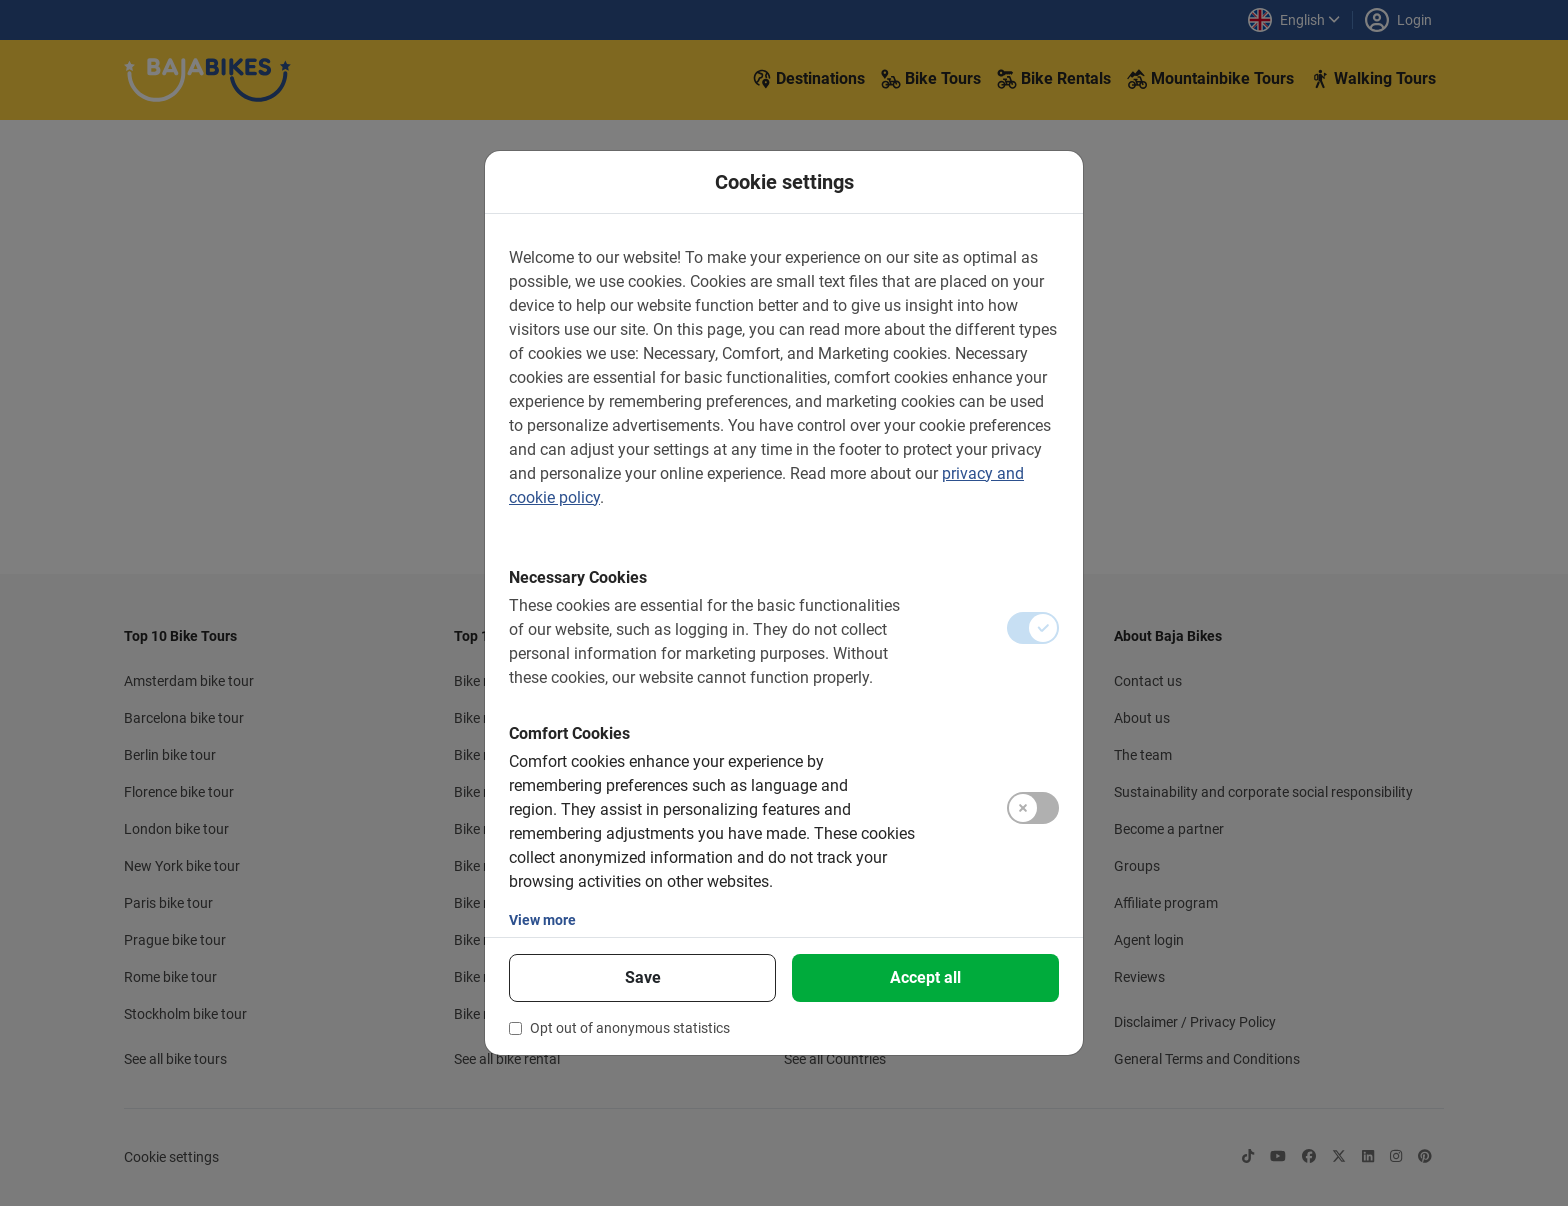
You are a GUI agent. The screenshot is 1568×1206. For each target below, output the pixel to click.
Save (643, 977)
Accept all (925, 977)
